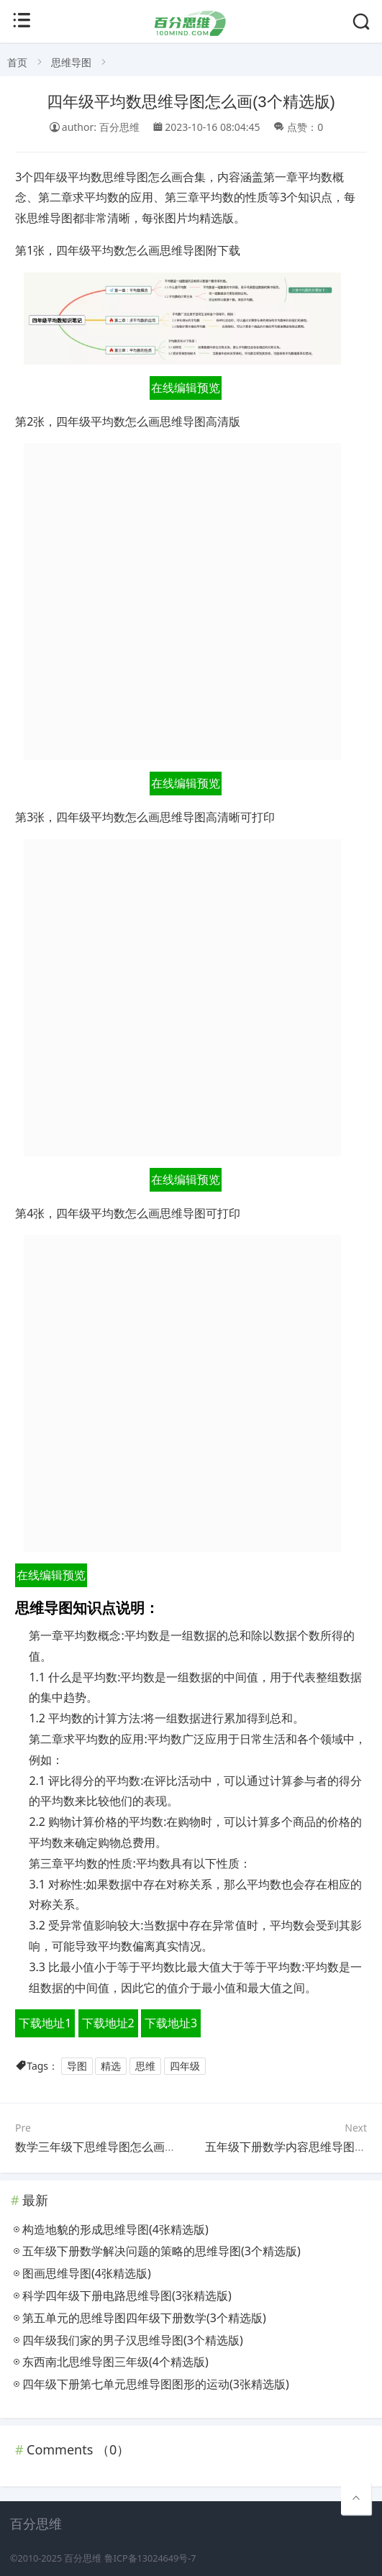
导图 (77, 2066)
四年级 (185, 2066)
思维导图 (71, 62)
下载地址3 (171, 2023)
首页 (17, 62)
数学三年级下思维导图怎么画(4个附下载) (119, 2147)
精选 (111, 2066)
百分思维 (82, 2558)
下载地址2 (108, 2023)
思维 (145, 2066)
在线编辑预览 (185, 388)
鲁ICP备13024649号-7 (150, 2558)
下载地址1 (45, 2023)
